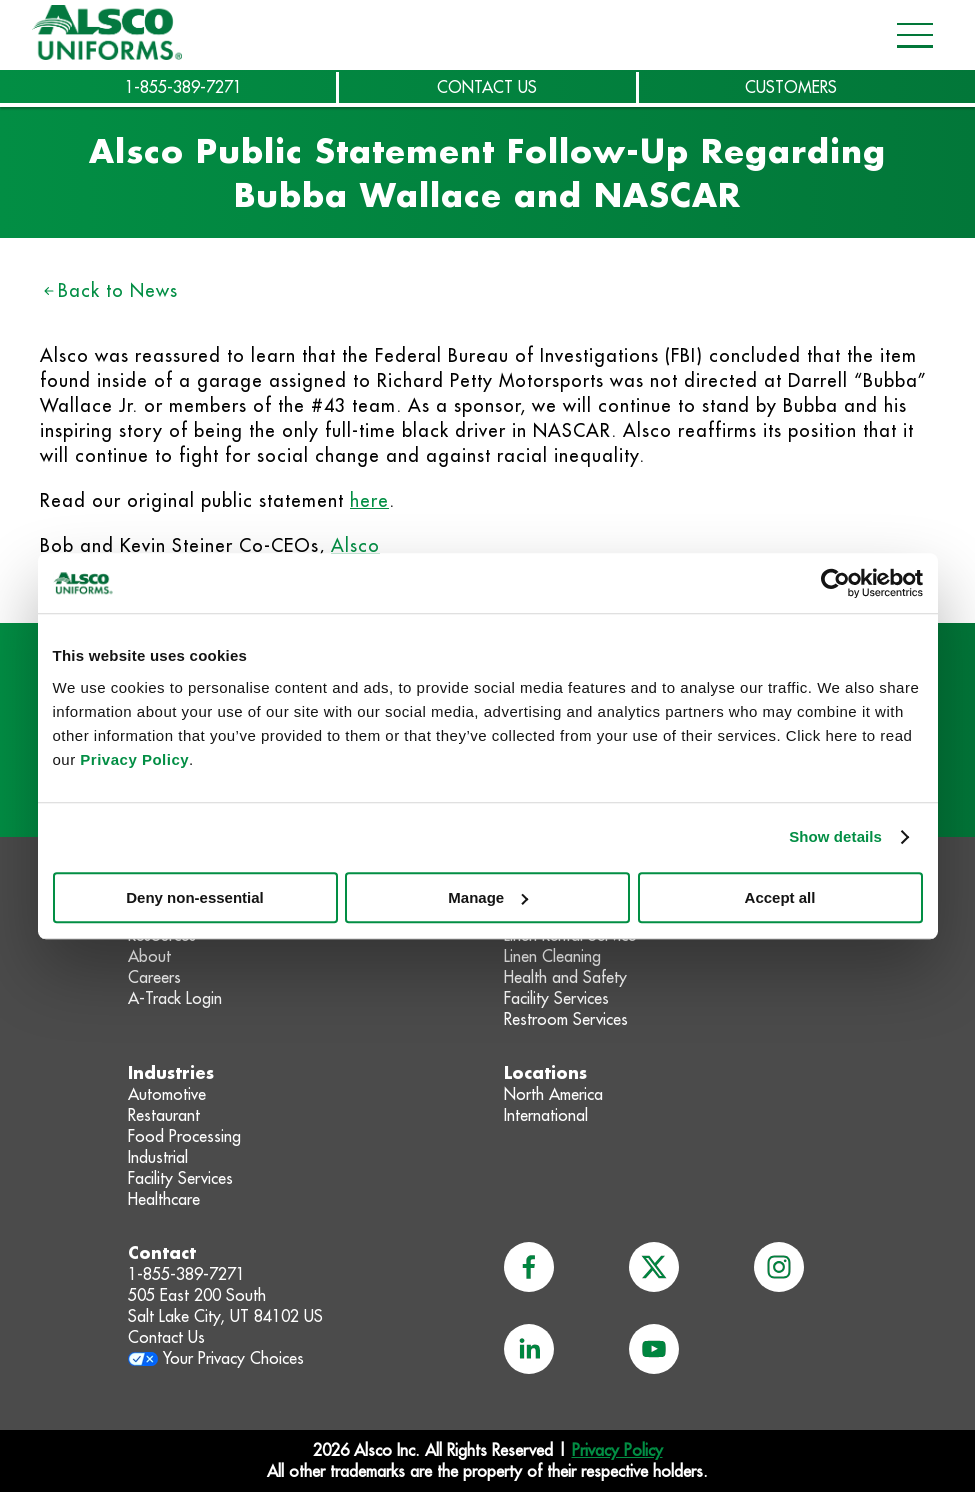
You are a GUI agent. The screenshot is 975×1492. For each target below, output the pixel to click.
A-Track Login (175, 998)
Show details (835, 836)
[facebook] (529, 1267)
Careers (154, 977)
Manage (488, 897)
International (546, 1115)
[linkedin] (529, 1349)
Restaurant (164, 1115)
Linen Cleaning (552, 956)
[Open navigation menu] (909, 35)
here (369, 500)
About (149, 956)
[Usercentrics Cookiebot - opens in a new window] (835, 583)
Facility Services (556, 998)
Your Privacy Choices (233, 1358)
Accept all (780, 897)
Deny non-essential (195, 897)
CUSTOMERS (791, 87)
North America (553, 1094)
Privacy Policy (134, 759)
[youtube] (654, 1349)
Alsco (355, 545)
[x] (654, 1267)
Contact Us (166, 1337)
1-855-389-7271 (183, 87)
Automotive (167, 1094)
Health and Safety (565, 977)
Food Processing (184, 1136)
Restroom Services (566, 1019)
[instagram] (779, 1267)
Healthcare (164, 1199)
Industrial (158, 1157)
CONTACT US (487, 87)
